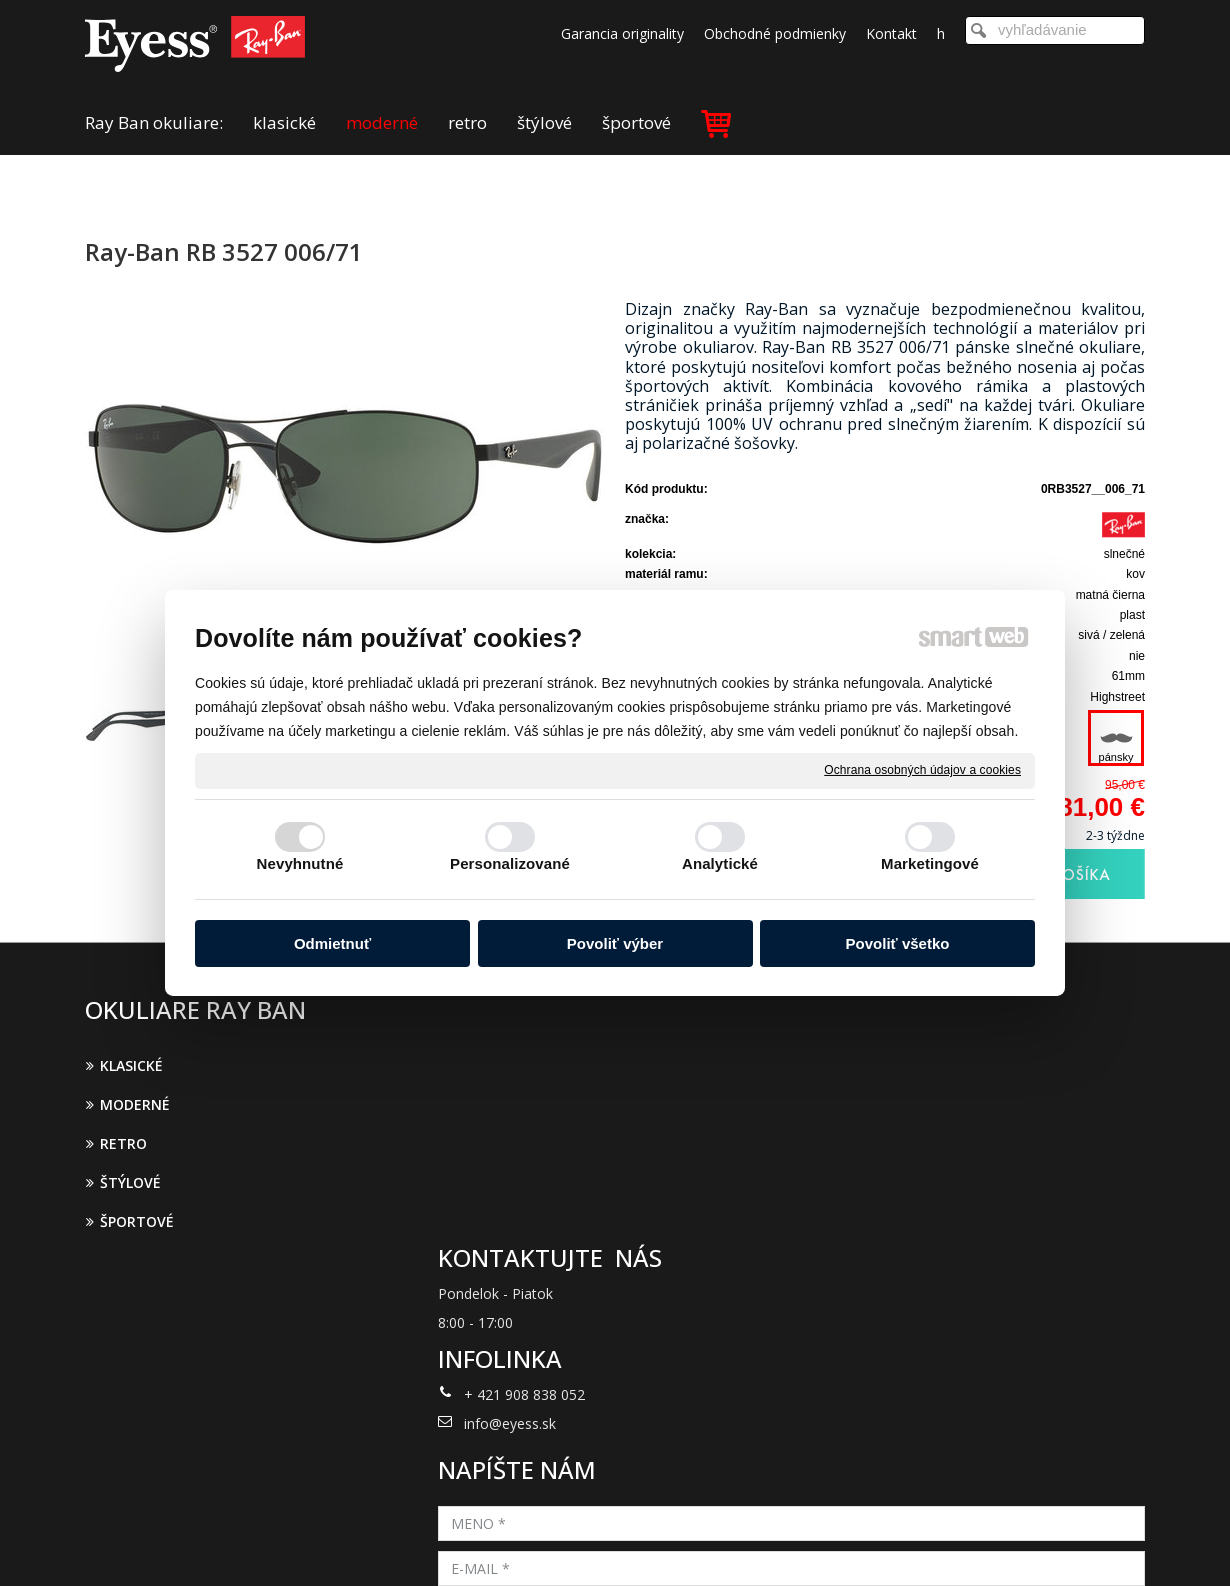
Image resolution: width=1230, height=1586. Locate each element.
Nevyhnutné (300, 863)
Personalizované (510, 863)
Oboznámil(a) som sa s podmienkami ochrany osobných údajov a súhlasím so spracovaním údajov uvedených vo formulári (972, 1288)
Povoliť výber (615, 943)
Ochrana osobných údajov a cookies (922, 770)
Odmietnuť (332, 943)
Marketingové (930, 863)
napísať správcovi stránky (589, 1544)
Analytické (720, 863)
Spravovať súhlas (943, 1544)
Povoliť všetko (898, 943)
